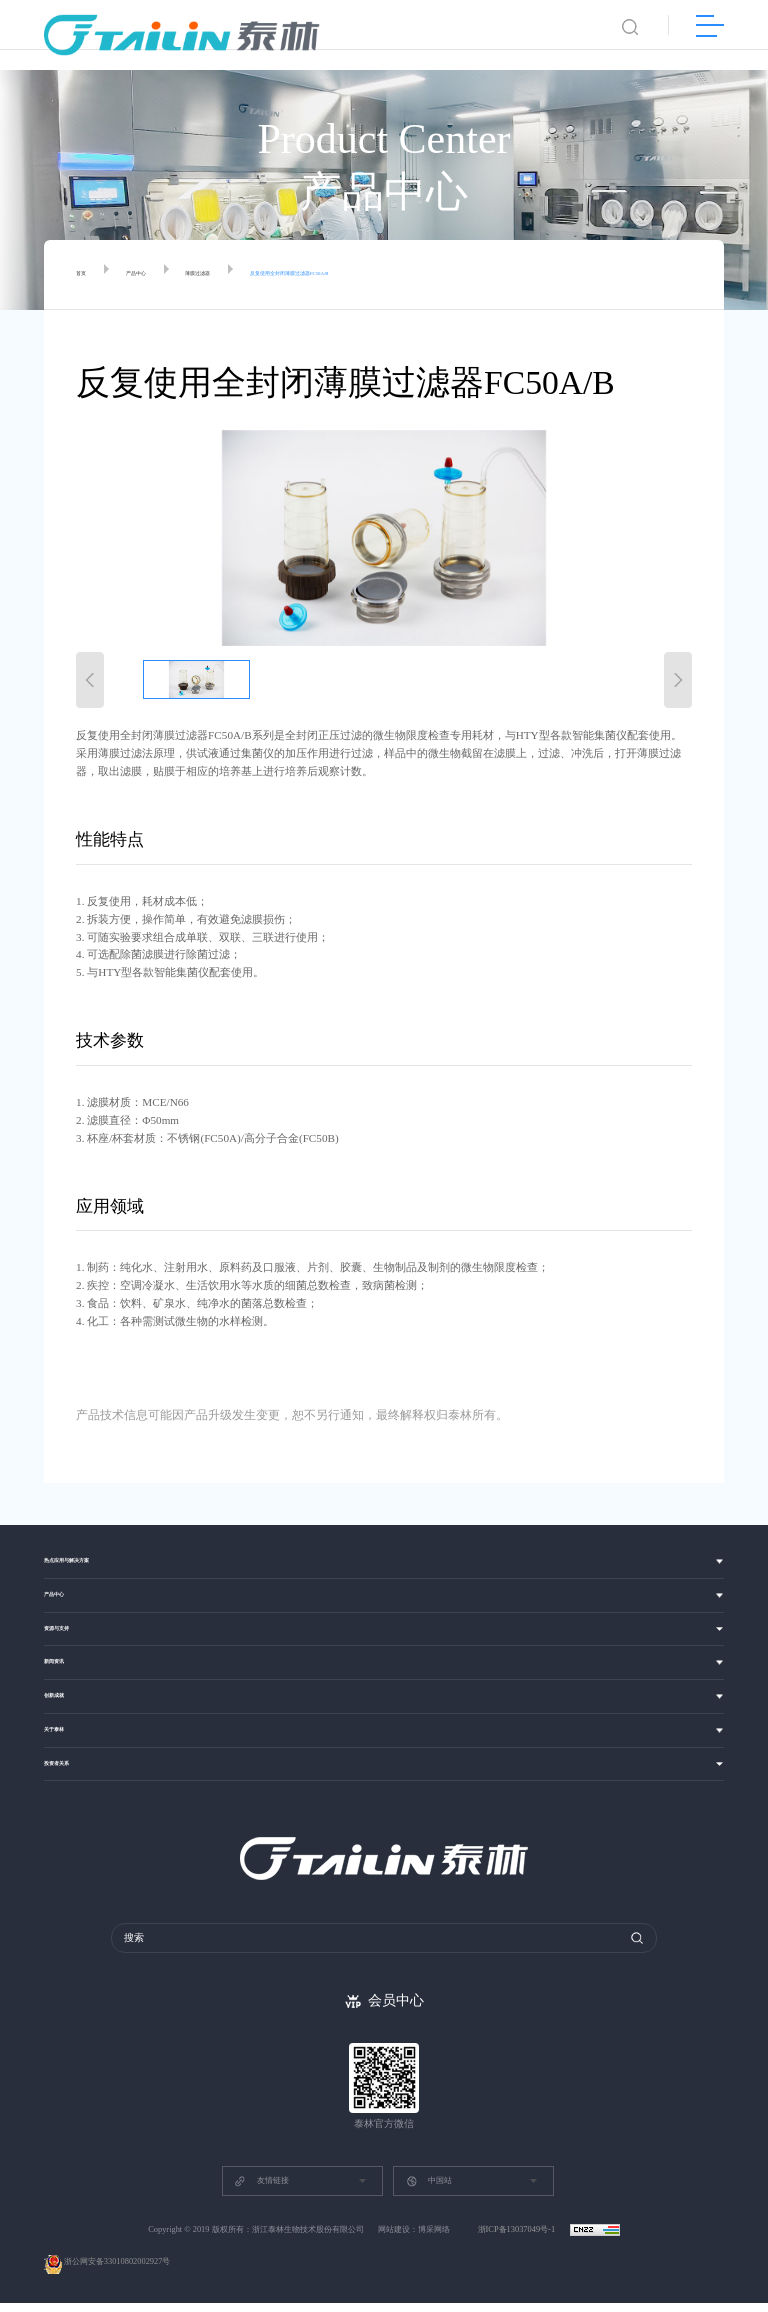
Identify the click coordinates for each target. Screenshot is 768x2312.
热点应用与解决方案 (93, 1540)
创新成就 (66, 1700)
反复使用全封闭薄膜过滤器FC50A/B (404, 275)
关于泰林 (66, 1741)
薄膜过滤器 (248, 275)
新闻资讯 (66, 1660)
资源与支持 (71, 1620)
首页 (87, 275)
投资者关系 (71, 1781)
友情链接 (261, 2189)
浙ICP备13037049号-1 (518, 2238)
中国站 (429, 2189)
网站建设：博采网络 (414, 2238)
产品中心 (160, 275)
